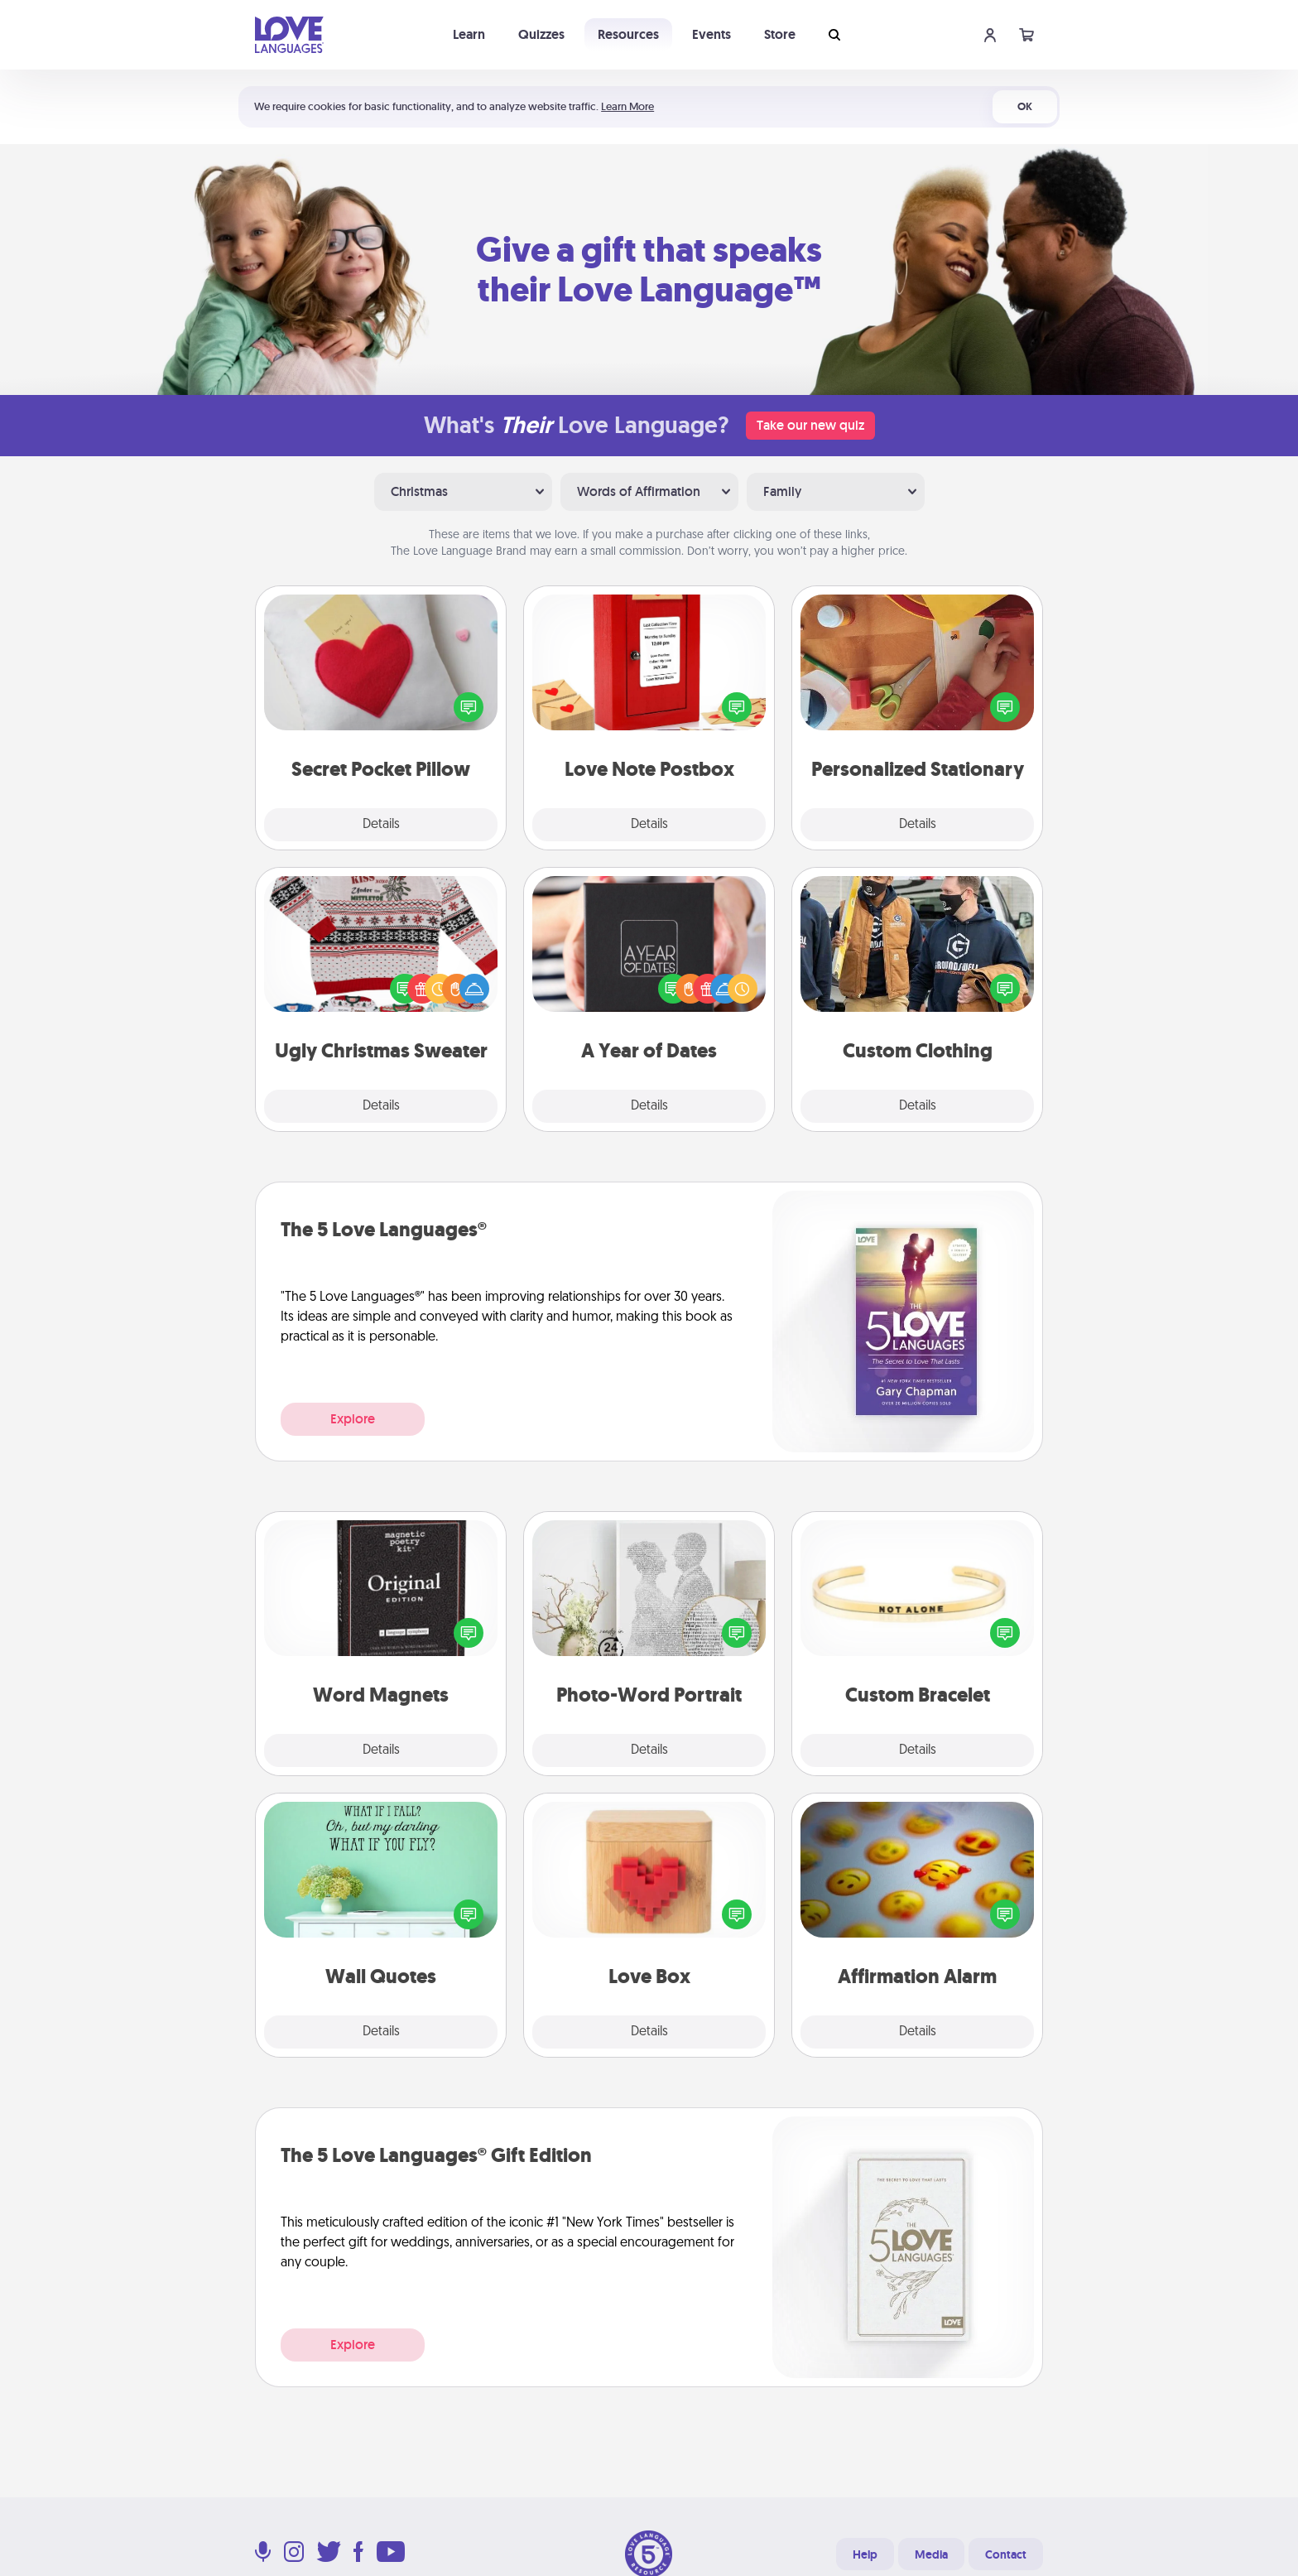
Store (780, 34)
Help (865, 2554)
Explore (352, 1419)
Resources (628, 34)
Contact (1005, 2554)
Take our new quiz (810, 425)
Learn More (627, 106)
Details (381, 824)
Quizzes (541, 34)
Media (931, 2554)
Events (711, 34)
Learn (469, 34)
